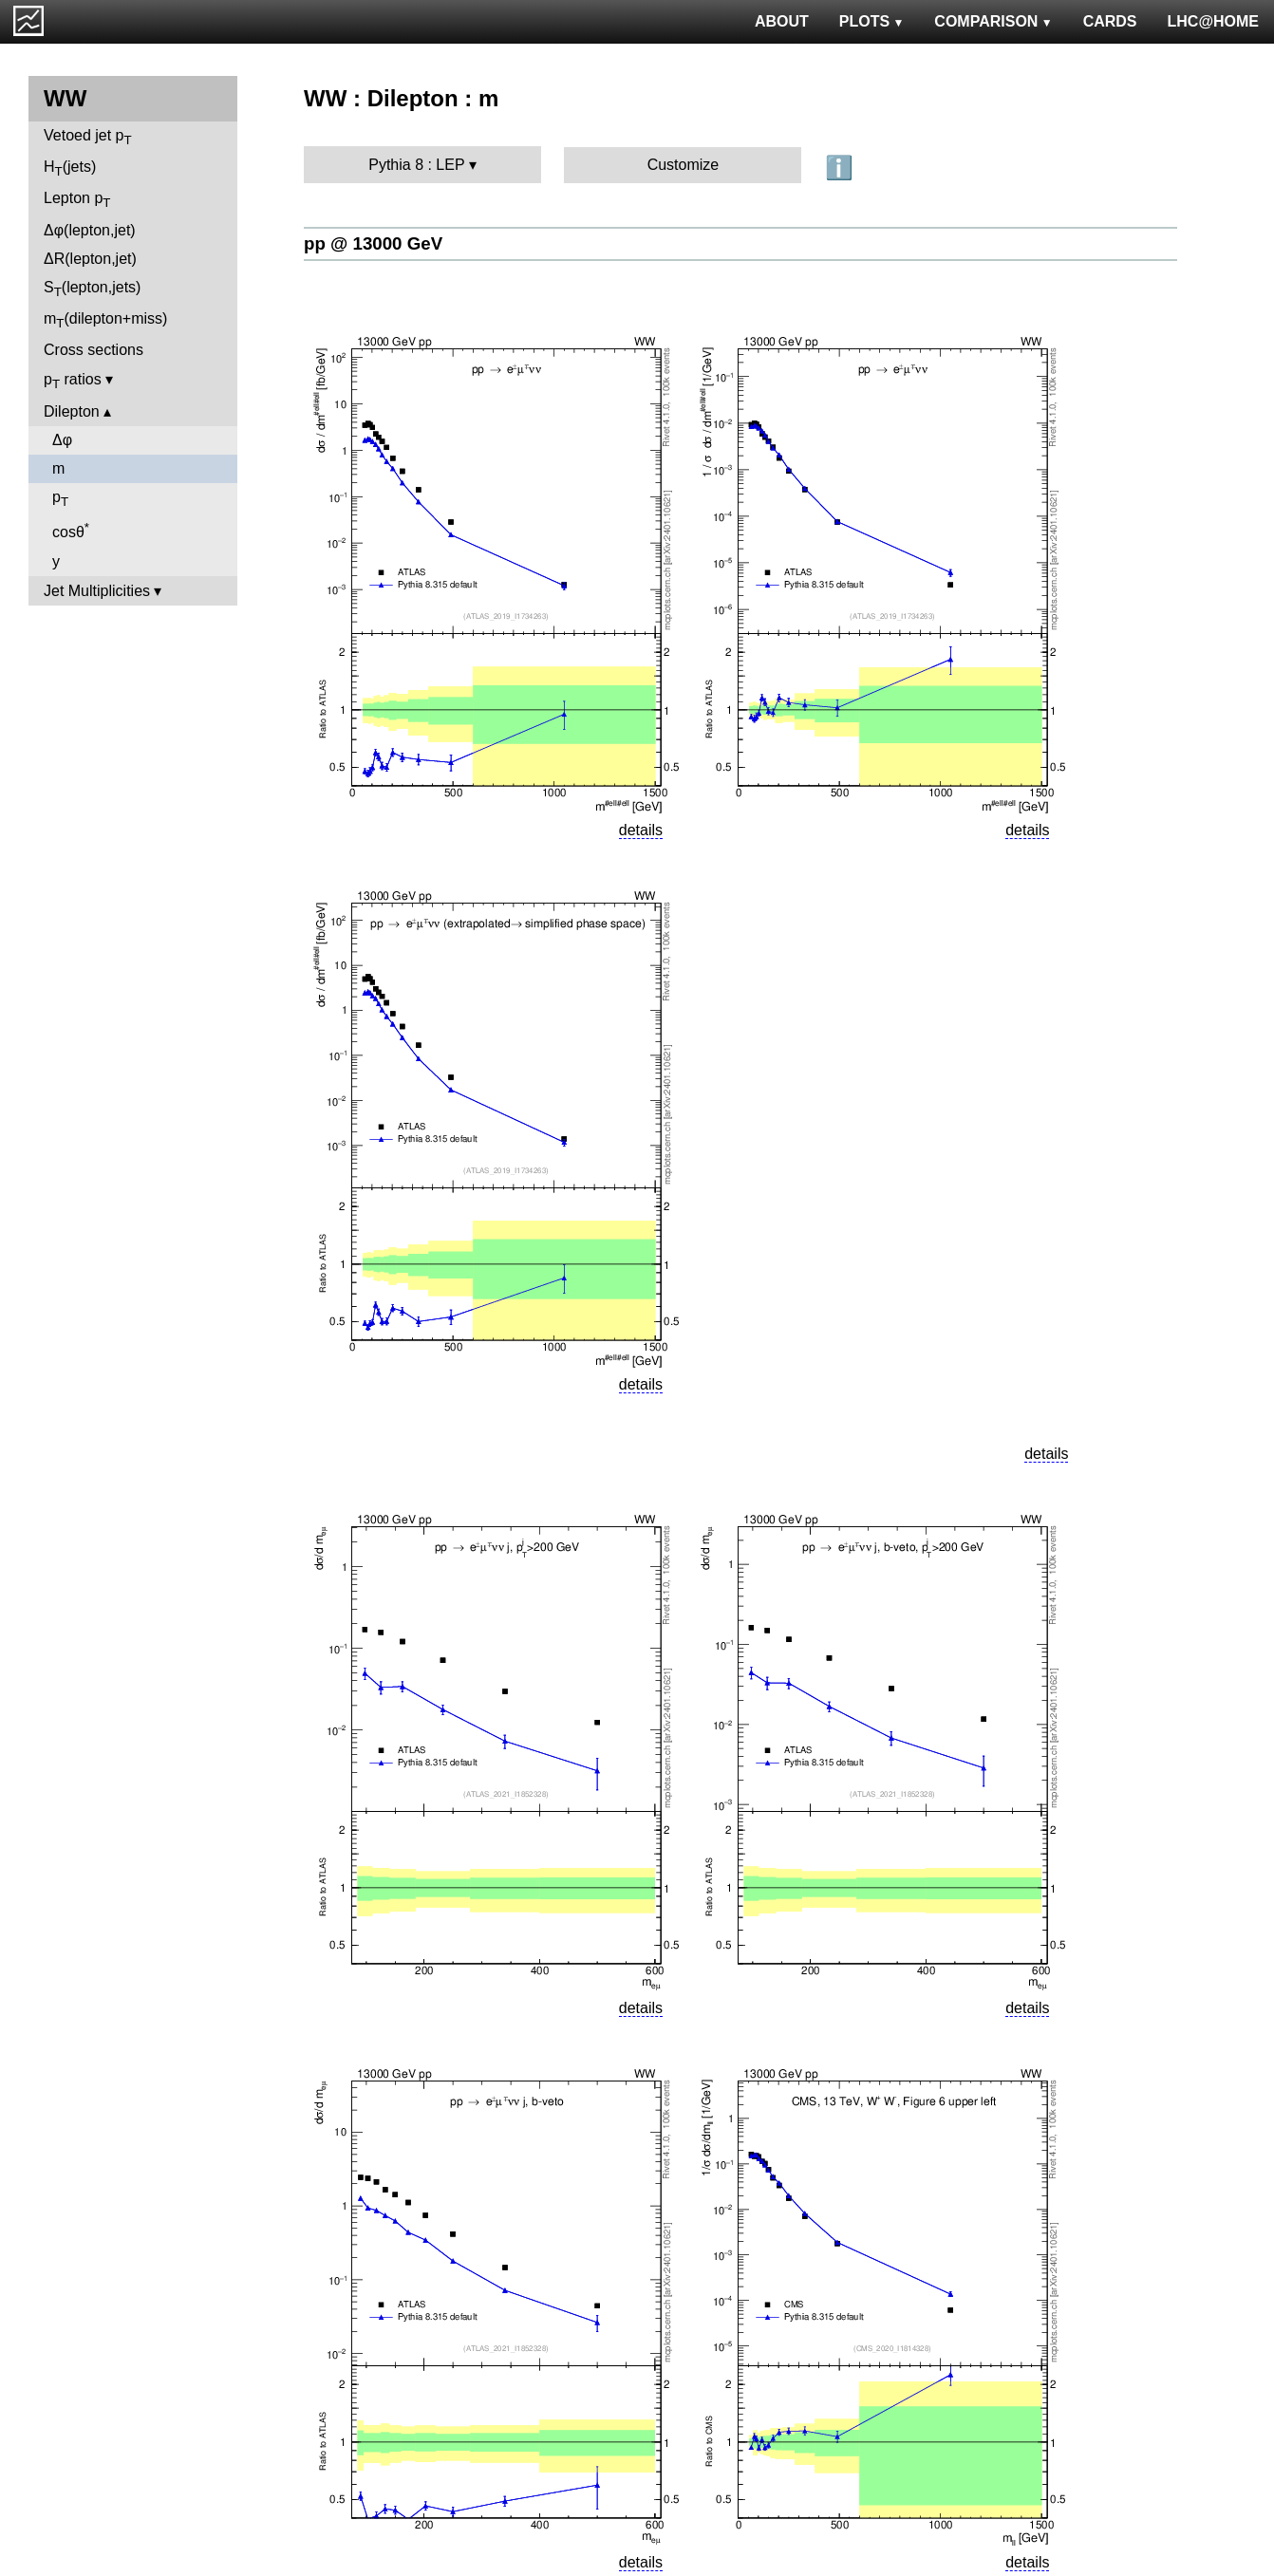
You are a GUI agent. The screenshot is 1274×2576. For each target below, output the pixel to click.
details (641, 830)
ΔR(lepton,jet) (90, 259)
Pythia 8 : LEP (416, 165)
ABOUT (782, 21)
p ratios (73, 381)
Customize (683, 165)
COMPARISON (993, 21)
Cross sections (93, 350)
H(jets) (70, 168)
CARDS (1110, 21)
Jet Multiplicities (97, 591)
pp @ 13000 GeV (373, 243)
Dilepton (72, 411)
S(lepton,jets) (92, 289)
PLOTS (872, 21)
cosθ (70, 530)
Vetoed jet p (88, 137)
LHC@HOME (1213, 21)
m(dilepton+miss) (105, 320)
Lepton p (77, 200)
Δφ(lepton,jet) (90, 230)
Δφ (62, 440)
